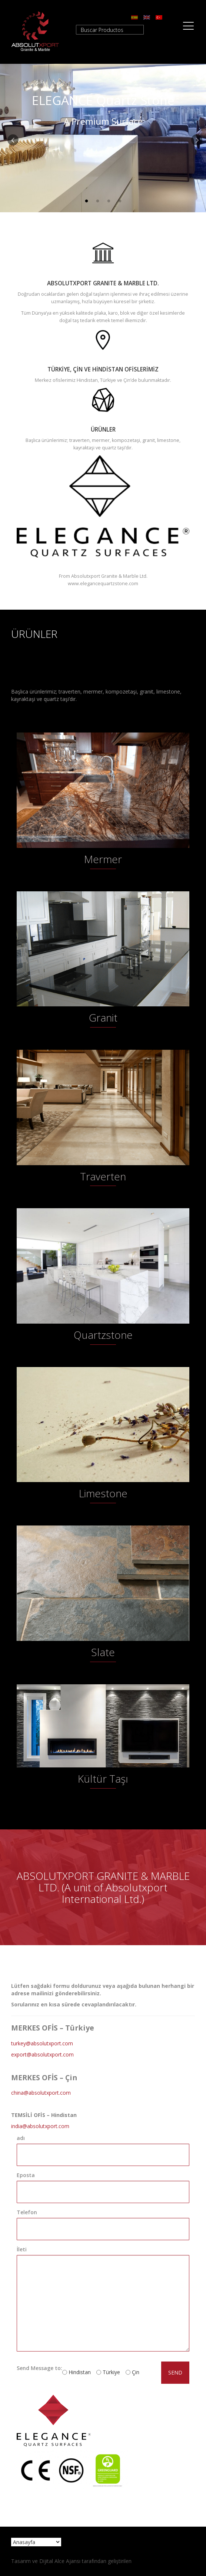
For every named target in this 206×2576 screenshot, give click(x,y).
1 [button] (86, 201)
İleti (22, 2249)
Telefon (27, 2212)
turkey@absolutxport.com (42, 2043)
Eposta (26, 2175)
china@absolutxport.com (41, 2092)
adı (21, 2137)
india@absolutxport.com (40, 2126)
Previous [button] (11, 138)
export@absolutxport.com (42, 2054)
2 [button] (97, 201)
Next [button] (195, 138)
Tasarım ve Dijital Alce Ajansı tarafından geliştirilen (71, 2560)
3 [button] (108, 201)
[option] (103, 138)
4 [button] (119, 201)
